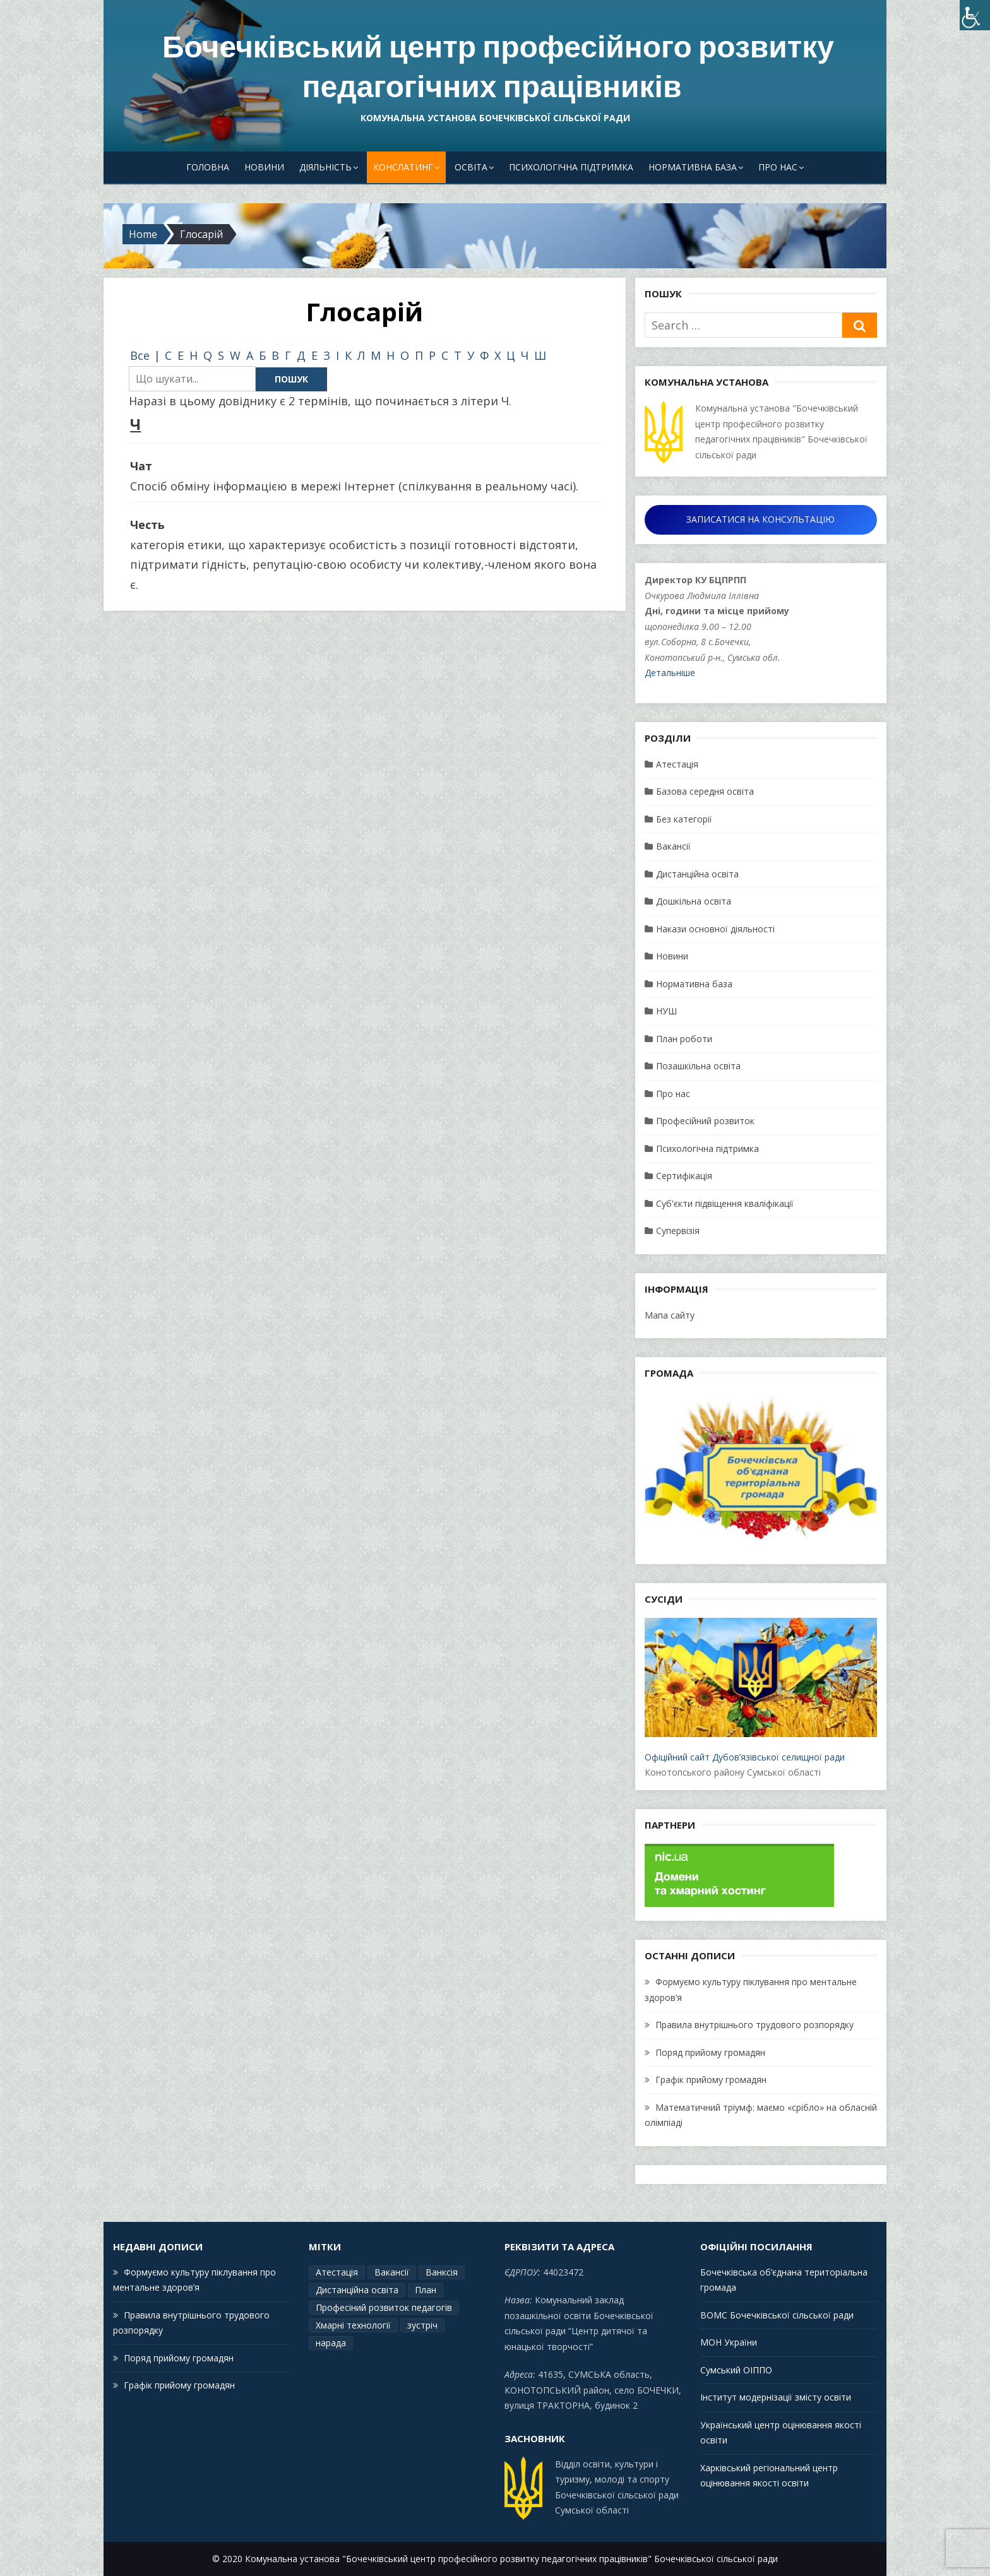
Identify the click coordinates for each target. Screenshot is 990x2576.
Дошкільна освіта (693, 901)
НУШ (666, 1011)
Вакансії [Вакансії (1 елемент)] (391, 2272)
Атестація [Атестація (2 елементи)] (337, 2272)
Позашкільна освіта (698, 1066)
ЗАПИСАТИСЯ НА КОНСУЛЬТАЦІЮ (760, 519)
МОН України (728, 2342)
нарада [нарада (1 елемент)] (331, 2343)
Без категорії (684, 819)
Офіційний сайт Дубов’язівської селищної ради (761, 1690)
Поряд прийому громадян (710, 2052)
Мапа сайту (670, 1315)
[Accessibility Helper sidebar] (975, 15)
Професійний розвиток (705, 1121)
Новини (264, 167)
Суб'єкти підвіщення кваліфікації (725, 1203)
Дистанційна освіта (697, 874)
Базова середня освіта (705, 791)
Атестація (677, 764)
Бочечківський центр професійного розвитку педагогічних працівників (498, 66)
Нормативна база (692, 167)
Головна (207, 167)
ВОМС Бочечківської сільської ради (777, 2315)
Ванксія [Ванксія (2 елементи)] (442, 2272)
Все (140, 355)
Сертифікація (684, 1176)
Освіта (471, 167)
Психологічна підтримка (571, 167)
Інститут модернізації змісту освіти (775, 2397)
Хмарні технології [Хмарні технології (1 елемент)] (353, 2325)
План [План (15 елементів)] (425, 2290)
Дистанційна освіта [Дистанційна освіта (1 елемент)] (357, 2290)
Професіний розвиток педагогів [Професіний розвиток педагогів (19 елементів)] (384, 2307)
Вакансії (673, 846)
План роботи (684, 1039)
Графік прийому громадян (710, 2080)
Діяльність (325, 167)
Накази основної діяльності (715, 929)
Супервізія (678, 1231)
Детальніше (670, 673)
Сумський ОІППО (736, 2370)
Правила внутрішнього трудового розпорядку (754, 2025)
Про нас (777, 167)
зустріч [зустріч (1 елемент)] (422, 2325)
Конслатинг (403, 167)
